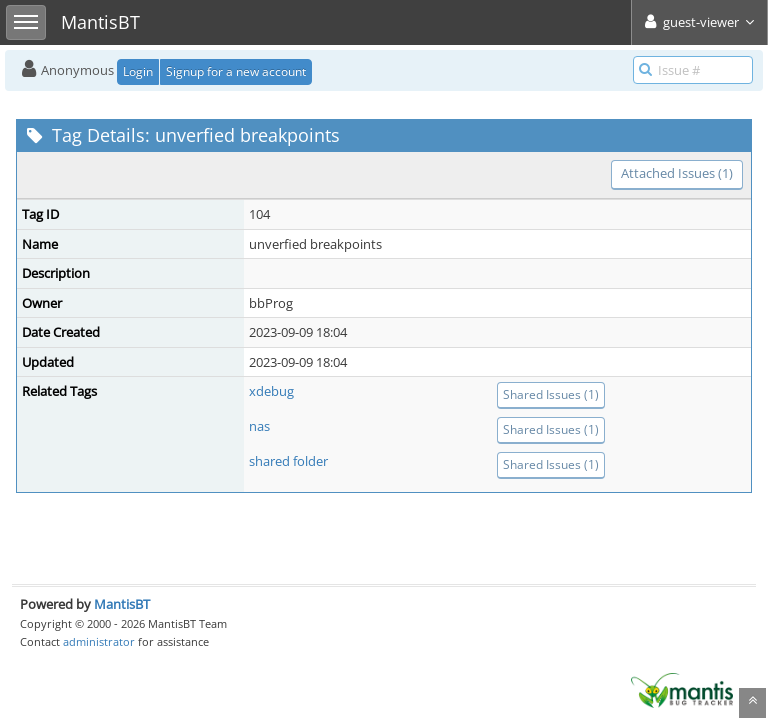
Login (138, 71)
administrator (99, 641)
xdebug (271, 391)
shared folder (288, 461)
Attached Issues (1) (677, 173)
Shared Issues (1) (551, 394)
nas (259, 426)
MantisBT (122, 604)
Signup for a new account (236, 71)
